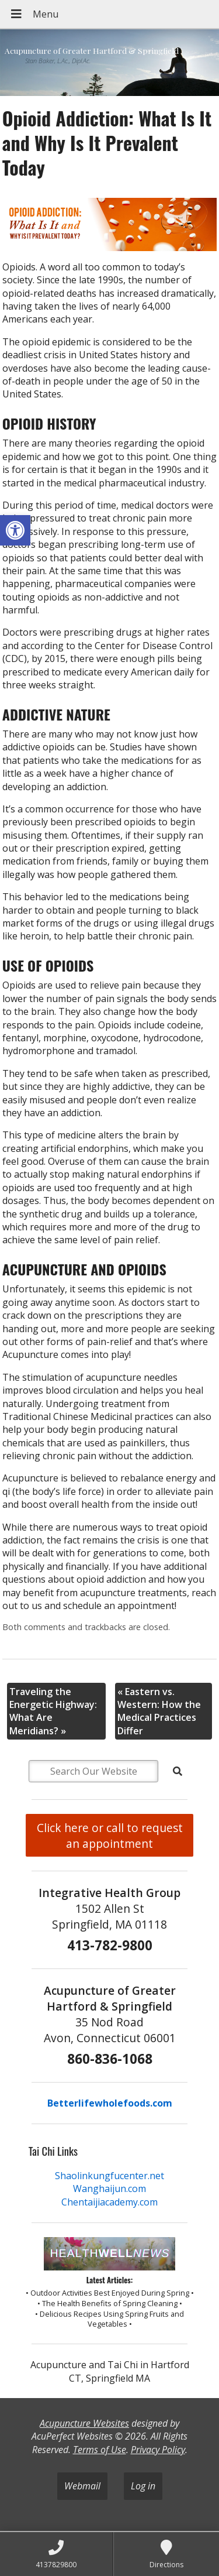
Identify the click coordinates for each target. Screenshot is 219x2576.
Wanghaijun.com (109, 2188)
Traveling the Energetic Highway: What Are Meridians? (53, 1711)
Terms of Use (99, 2449)
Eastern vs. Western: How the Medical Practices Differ (159, 1711)
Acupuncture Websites (84, 2423)
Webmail (82, 2485)
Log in (143, 2485)
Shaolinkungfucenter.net (109, 2175)
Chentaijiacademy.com (109, 2202)
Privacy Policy (158, 2449)
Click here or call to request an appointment (110, 1835)
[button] (15, 530)
